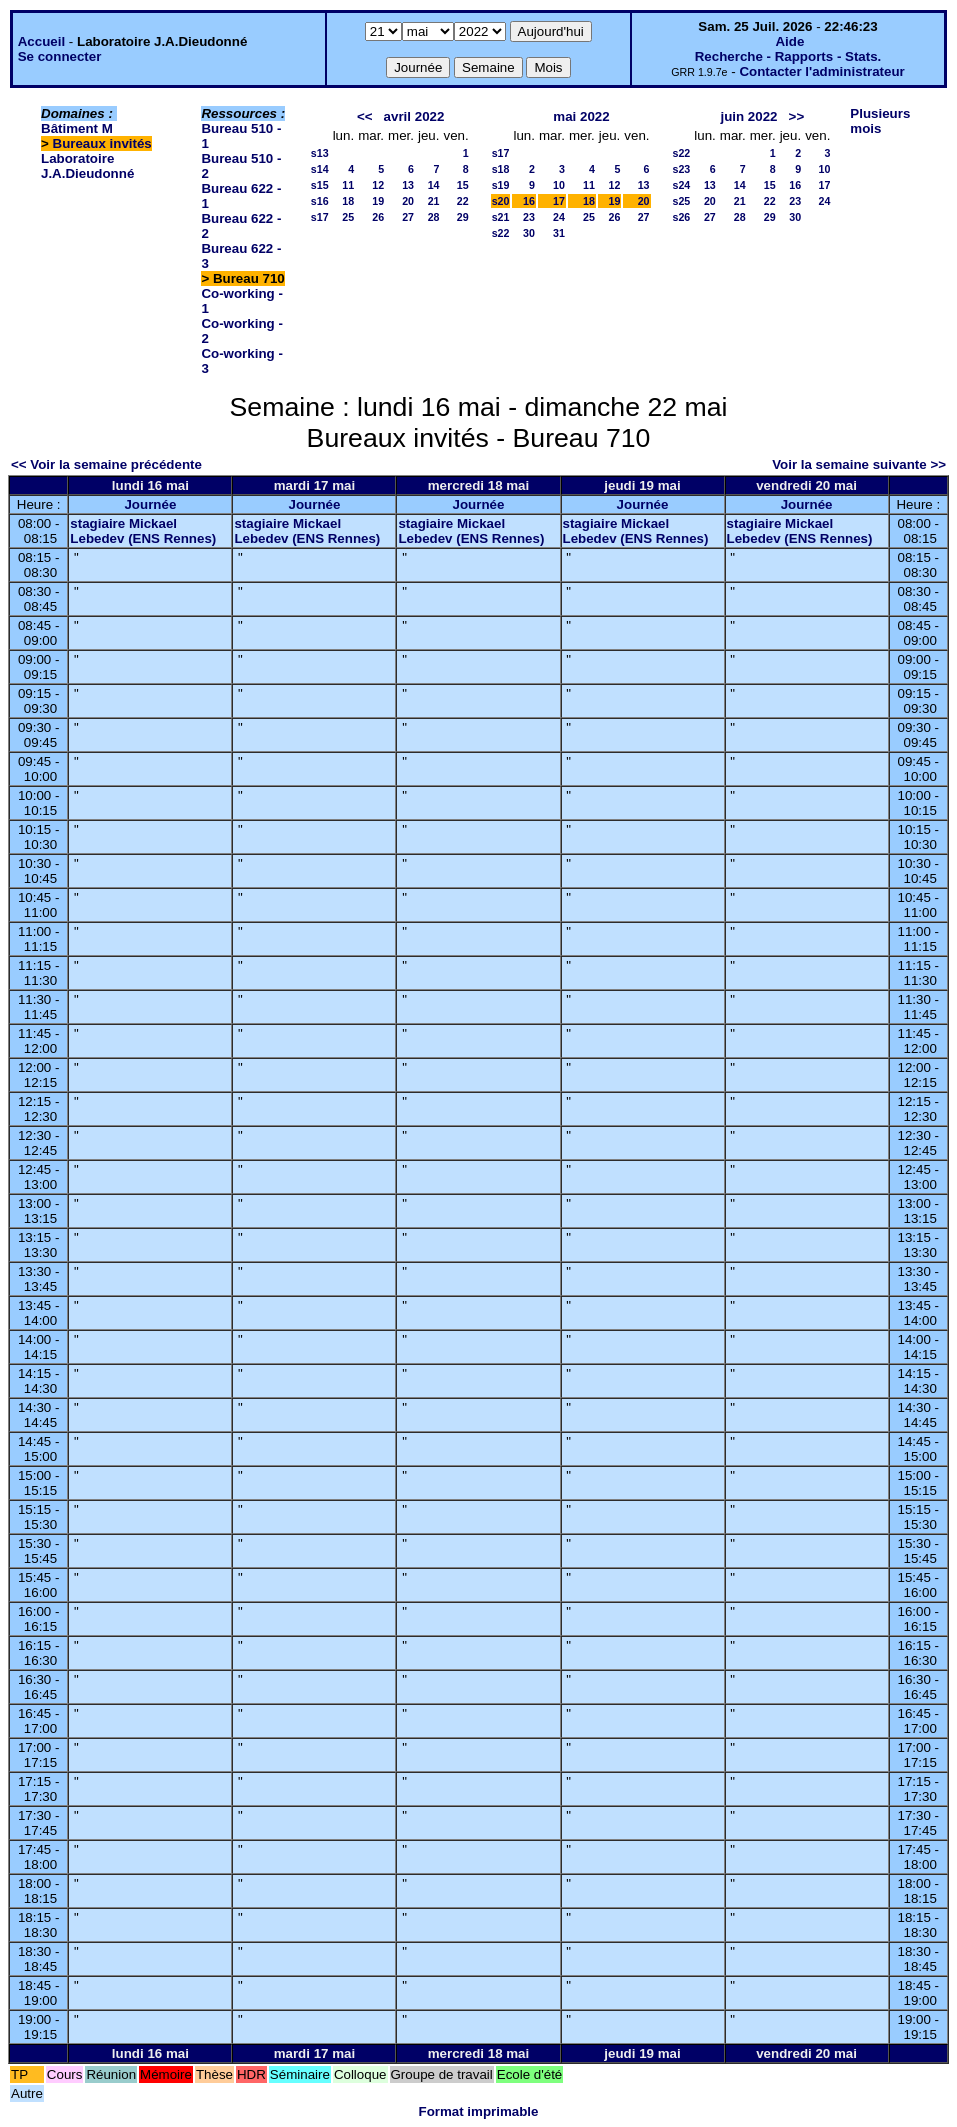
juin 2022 (748, 116)
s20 (501, 201)
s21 (501, 217)
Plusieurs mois (880, 121)
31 (559, 233)
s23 (682, 169)
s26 (682, 217)
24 (559, 217)
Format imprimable (479, 2111)
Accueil (41, 41)
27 (408, 217)
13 (408, 185)
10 (559, 185)
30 (529, 233)
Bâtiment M (77, 128)
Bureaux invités (102, 143)
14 (434, 185)
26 (378, 217)
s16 (320, 201)
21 (434, 201)
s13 (320, 153)
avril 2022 (414, 116)
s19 (501, 185)
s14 (320, 169)
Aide (789, 41)
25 (348, 217)
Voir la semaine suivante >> (859, 464)
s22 (501, 233)
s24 (682, 185)
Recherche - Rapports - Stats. (788, 56)
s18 (501, 169)
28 (434, 217)
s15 (320, 185)
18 (348, 201)
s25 (682, 201)
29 (463, 217)
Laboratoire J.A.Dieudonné (87, 166)
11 (348, 185)
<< (365, 116)
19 (378, 201)
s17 (320, 217)
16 (529, 201)
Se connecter (60, 56)
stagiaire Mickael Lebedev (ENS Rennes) (143, 531)
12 (378, 185)
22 (463, 201)
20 (408, 201)
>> (797, 116)
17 (559, 201)
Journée (150, 504)
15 (463, 185)
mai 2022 (581, 116)
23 (529, 217)
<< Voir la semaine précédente (106, 464)
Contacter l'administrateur (821, 71)
